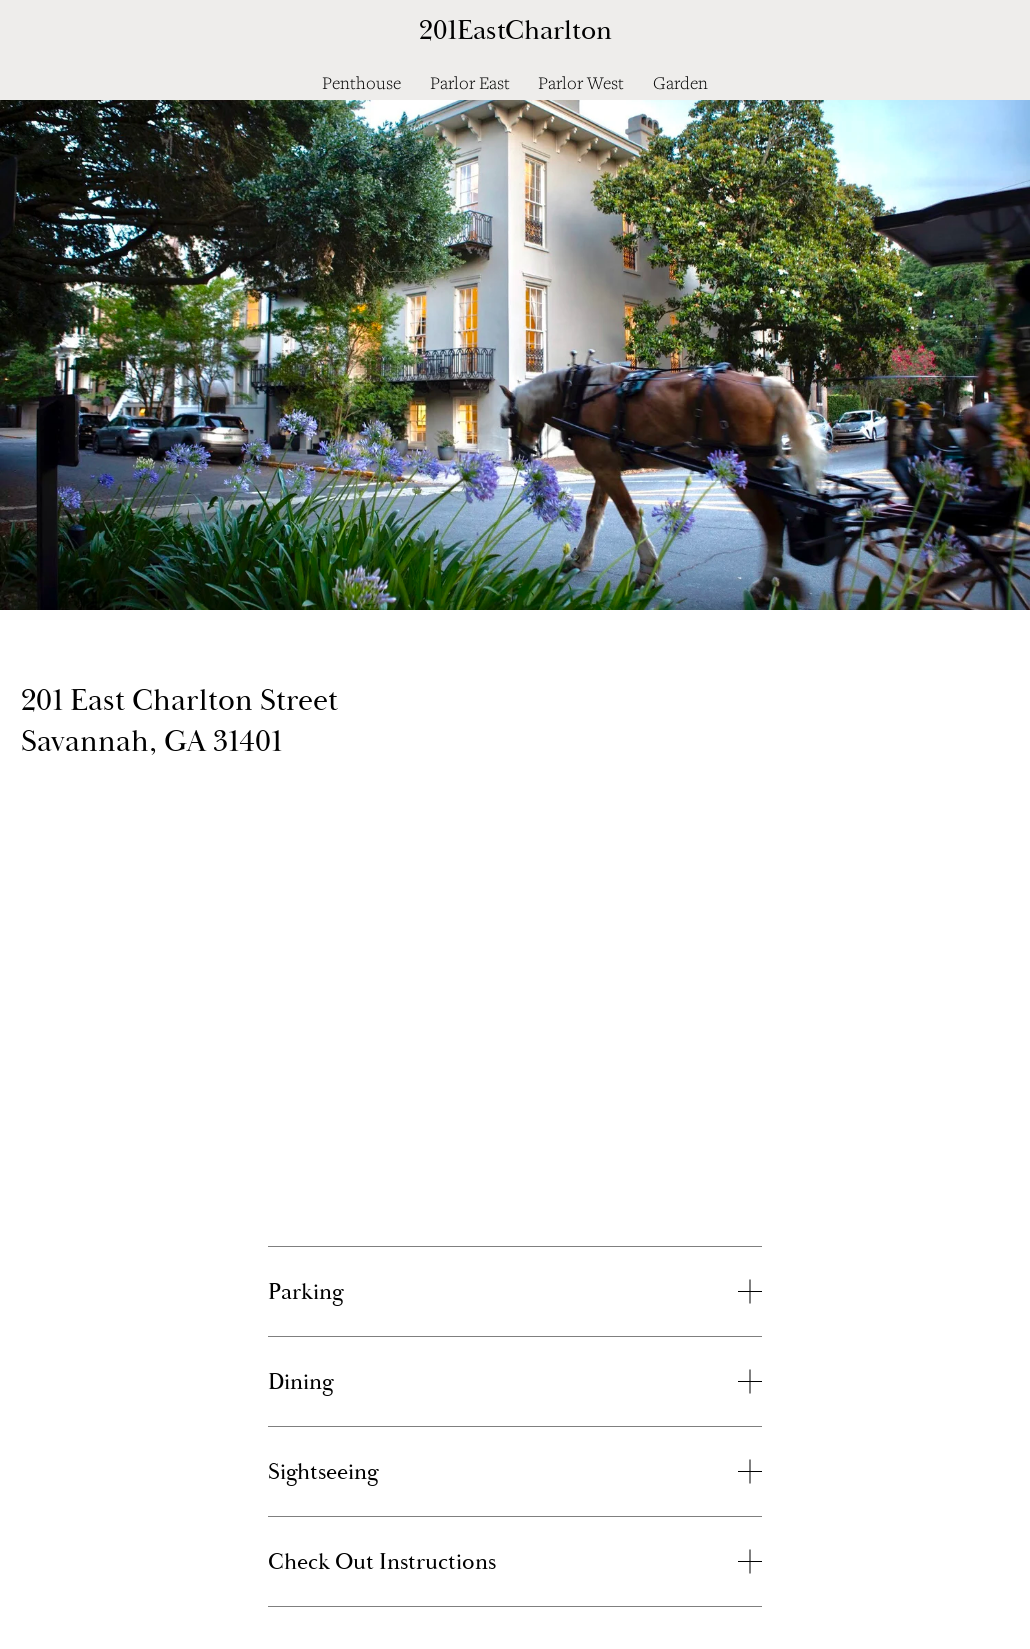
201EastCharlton (515, 30)
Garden (680, 82)
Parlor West (581, 82)
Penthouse (361, 82)
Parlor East (470, 82)
